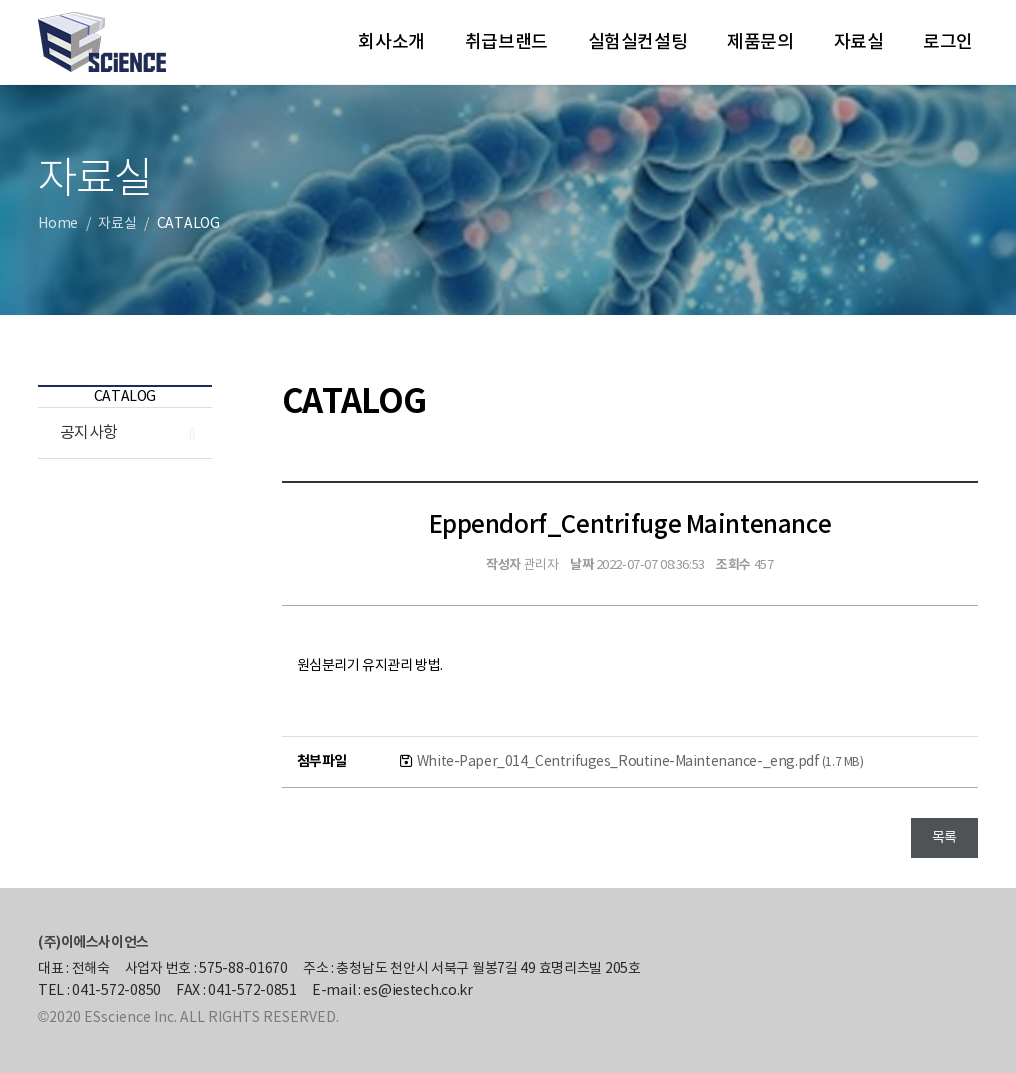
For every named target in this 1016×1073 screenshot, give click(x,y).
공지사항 (89, 433)
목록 (944, 838)
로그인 (948, 42)
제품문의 (760, 42)
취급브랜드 (506, 42)
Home (58, 224)
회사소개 (391, 42)
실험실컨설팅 (637, 42)
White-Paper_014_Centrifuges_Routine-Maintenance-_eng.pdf (640, 762)
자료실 (859, 42)
